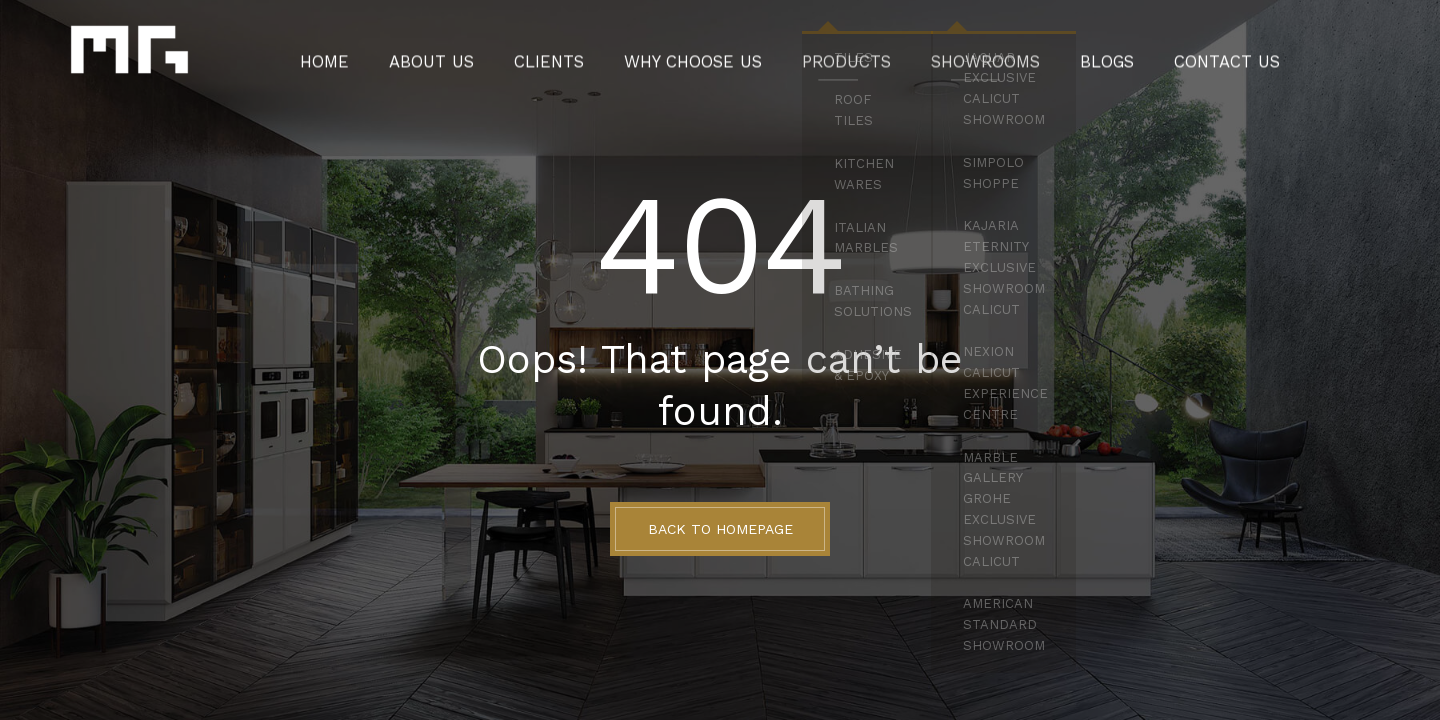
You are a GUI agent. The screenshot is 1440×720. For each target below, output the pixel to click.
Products (838, 55)
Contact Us (1180, 55)
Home (374, 55)
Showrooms (962, 55)
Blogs (1072, 55)
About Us (470, 55)
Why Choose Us (703, 55)
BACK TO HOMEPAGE (720, 529)
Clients (576, 55)
